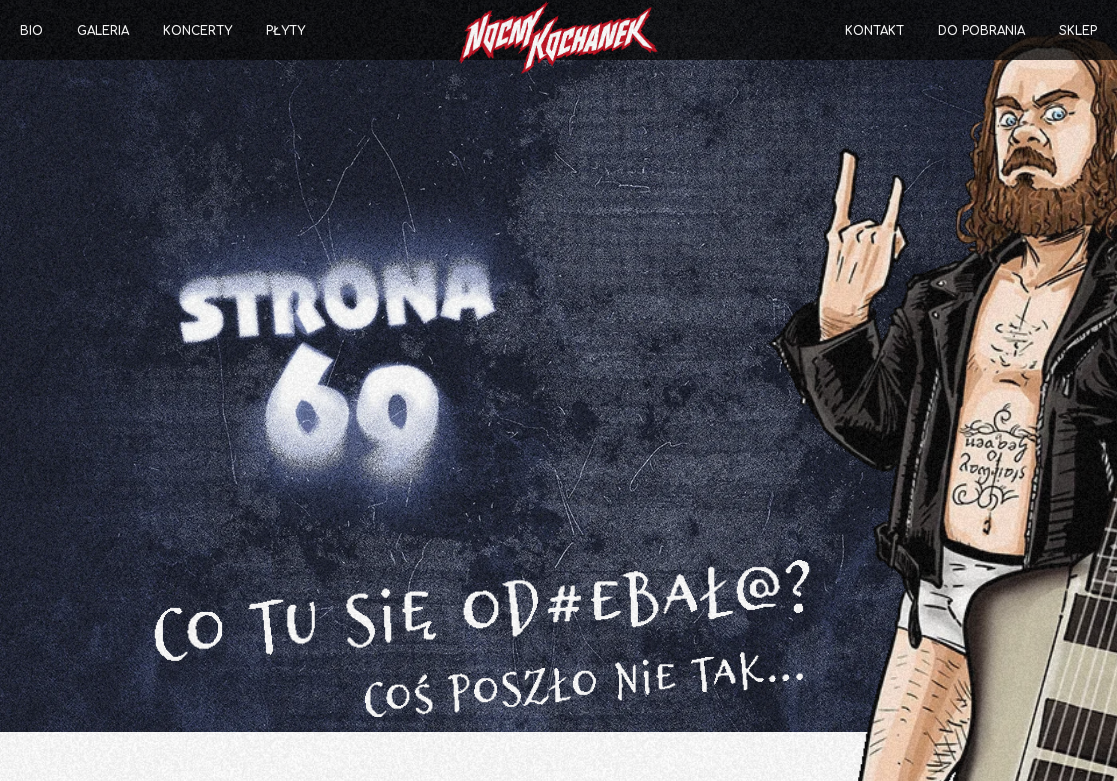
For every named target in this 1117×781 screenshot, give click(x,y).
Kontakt (874, 31)
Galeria (103, 31)
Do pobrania (981, 31)
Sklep (1078, 31)
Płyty (285, 31)
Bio (31, 31)
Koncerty (197, 31)
